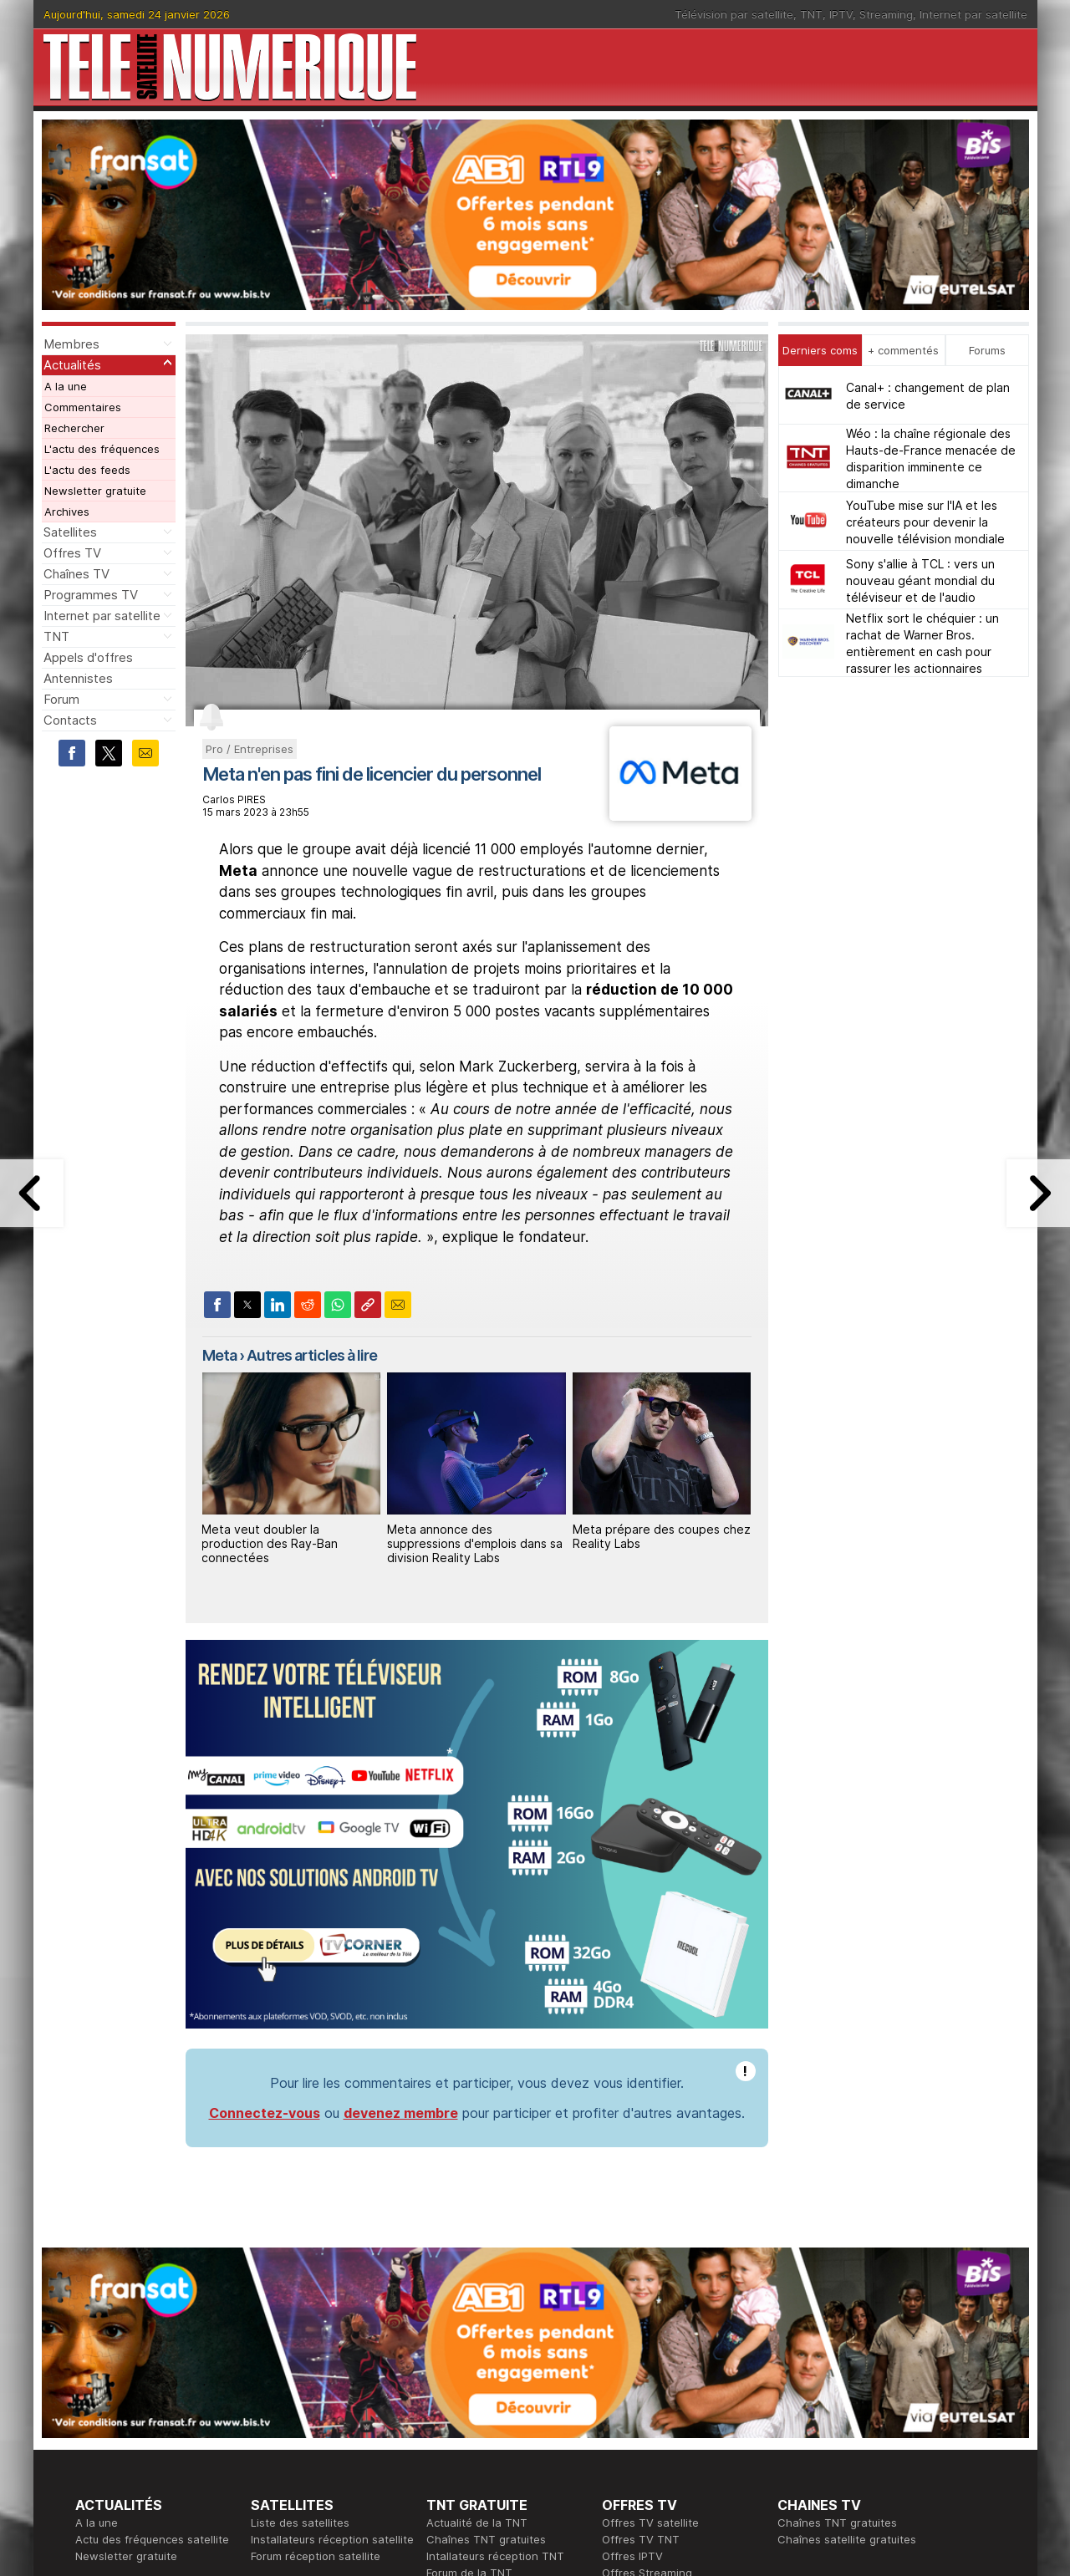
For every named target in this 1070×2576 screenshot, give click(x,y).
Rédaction (452, 2397)
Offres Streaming (647, 2330)
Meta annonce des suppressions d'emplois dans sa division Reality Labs (475, 1543)
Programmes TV (90, 595)
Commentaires (82, 407)
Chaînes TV (76, 574)
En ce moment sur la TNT (141, 2397)
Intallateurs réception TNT (495, 2313)
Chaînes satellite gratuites (846, 2297)
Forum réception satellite (315, 2313)
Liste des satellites (300, 2280)
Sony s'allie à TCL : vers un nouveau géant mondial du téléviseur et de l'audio (920, 580)
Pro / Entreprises (249, 749)
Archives (66, 511)
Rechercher (74, 428)
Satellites (70, 532)
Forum (61, 699)
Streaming (886, 14)
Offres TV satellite (650, 2280)
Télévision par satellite (734, 14)
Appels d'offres (88, 657)
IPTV (841, 14)
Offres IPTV (632, 2313)
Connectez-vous (264, 1870)
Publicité (448, 2414)
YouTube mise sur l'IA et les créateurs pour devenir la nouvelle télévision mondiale (925, 522)
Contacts (70, 720)
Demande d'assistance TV (495, 2447)
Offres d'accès (289, 2430)
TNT (811, 14)
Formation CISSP (645, 2414)
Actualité (274, 2414)
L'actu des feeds (87, 469)
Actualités (72, 365)
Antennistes (78, 678)
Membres (71, 344)
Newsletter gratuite (95, 490)
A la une (65, 386)
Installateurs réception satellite (332, 2297)
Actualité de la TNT (476, 2280)
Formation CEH (640, 2397)
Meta (219, 1355)
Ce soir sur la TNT (123, 2414)
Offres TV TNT (641, 2297)
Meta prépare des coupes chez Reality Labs (662, 1536)
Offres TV (72, 553)
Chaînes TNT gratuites (486, 2297)
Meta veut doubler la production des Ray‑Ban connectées (269, 1543)
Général (447, 2430)
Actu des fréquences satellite (152, 2297)
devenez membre (401, 1870)
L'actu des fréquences (102, 449)
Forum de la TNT (469, 2330)
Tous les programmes (131, 2430)
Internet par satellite (973, 14)
